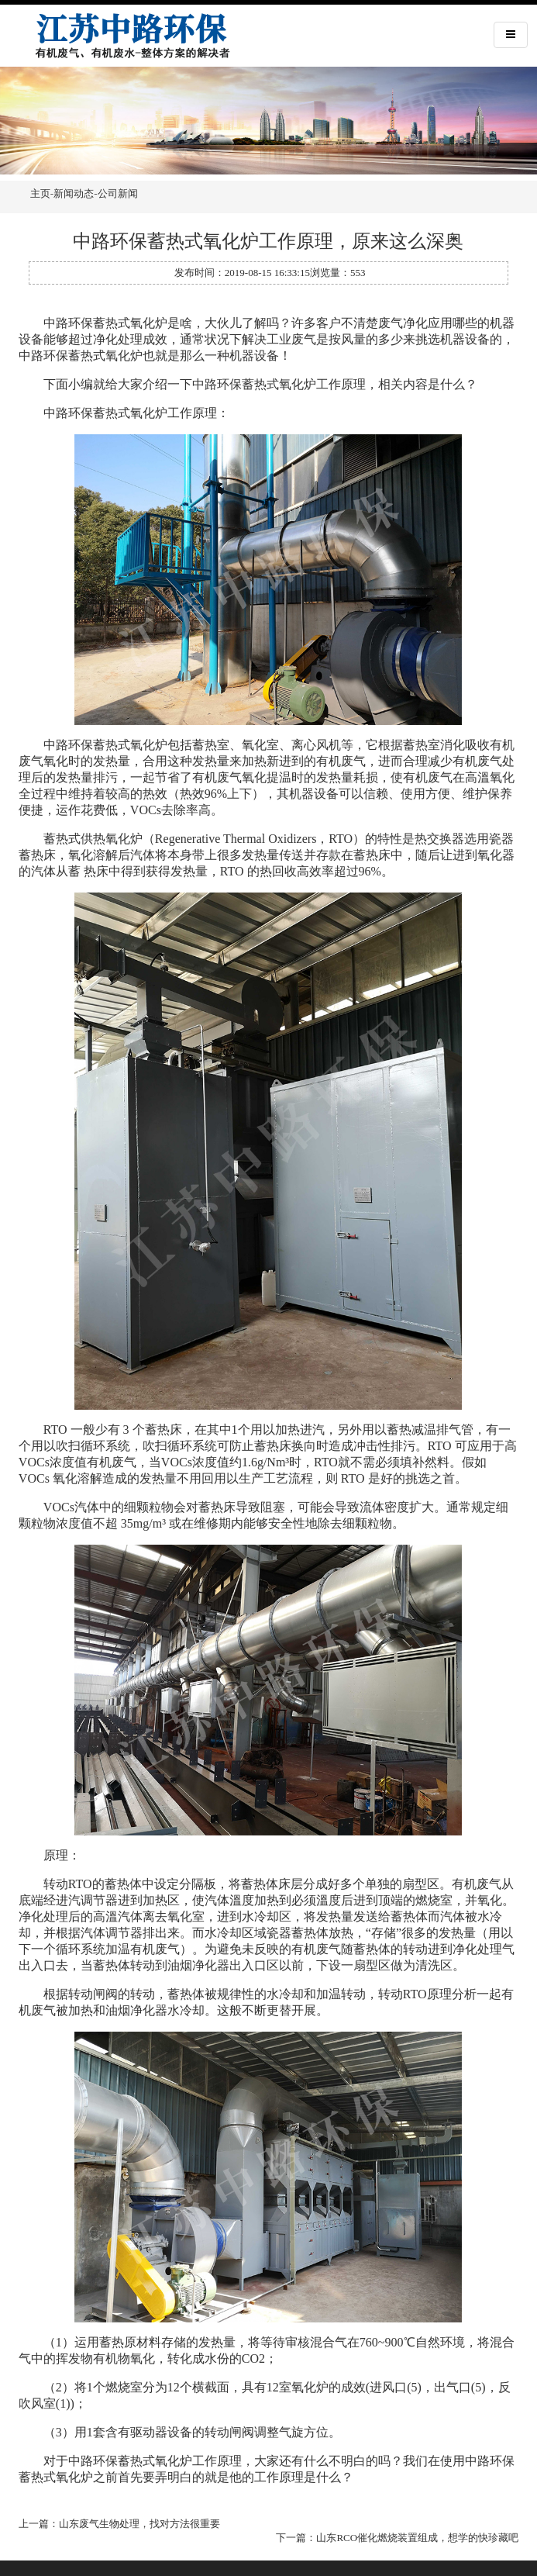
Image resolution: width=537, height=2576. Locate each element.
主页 (40, 193)
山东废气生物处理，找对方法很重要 (139, 2523)
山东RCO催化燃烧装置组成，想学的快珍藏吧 (417, 2537)
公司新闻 (118, 193)
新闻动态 (73, 193)
